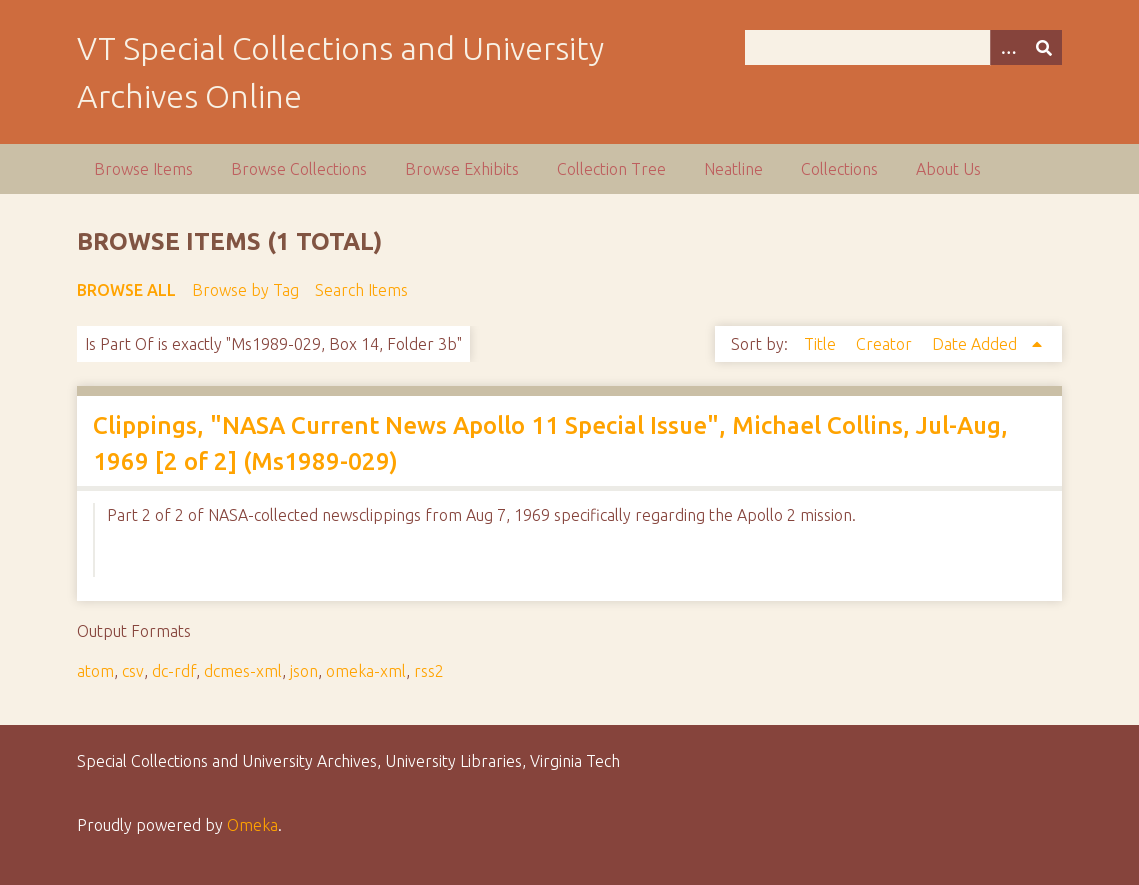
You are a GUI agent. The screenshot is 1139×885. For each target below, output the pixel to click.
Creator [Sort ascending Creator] (886, 344)
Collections (839, 169)
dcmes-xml (243, 671)
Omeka (252, 825)
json (304, 671)
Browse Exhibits (462, 169)
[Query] (903, 47)
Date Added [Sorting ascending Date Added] (976, 344)
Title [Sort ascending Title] (822, 344)
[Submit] (1044, 47)
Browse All (126, 290)
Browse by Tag (245, 290)
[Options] (1008, 47)
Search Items (361, 290)
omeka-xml (366, 671)
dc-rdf (174, 671)
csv (133, 671)
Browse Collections (299, 169)
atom (95, 671)
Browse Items (143, 169)
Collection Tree (611, 169)
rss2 (429, 671)
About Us (948, 169)
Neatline (733, 169)
